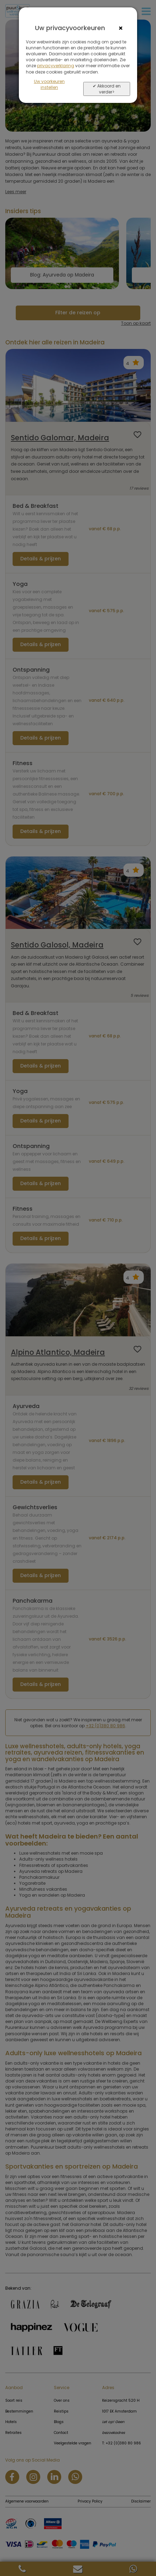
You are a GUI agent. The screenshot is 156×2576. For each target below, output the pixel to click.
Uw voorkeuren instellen (49, 84)
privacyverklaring (55, 66)
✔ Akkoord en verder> (107, 89)
